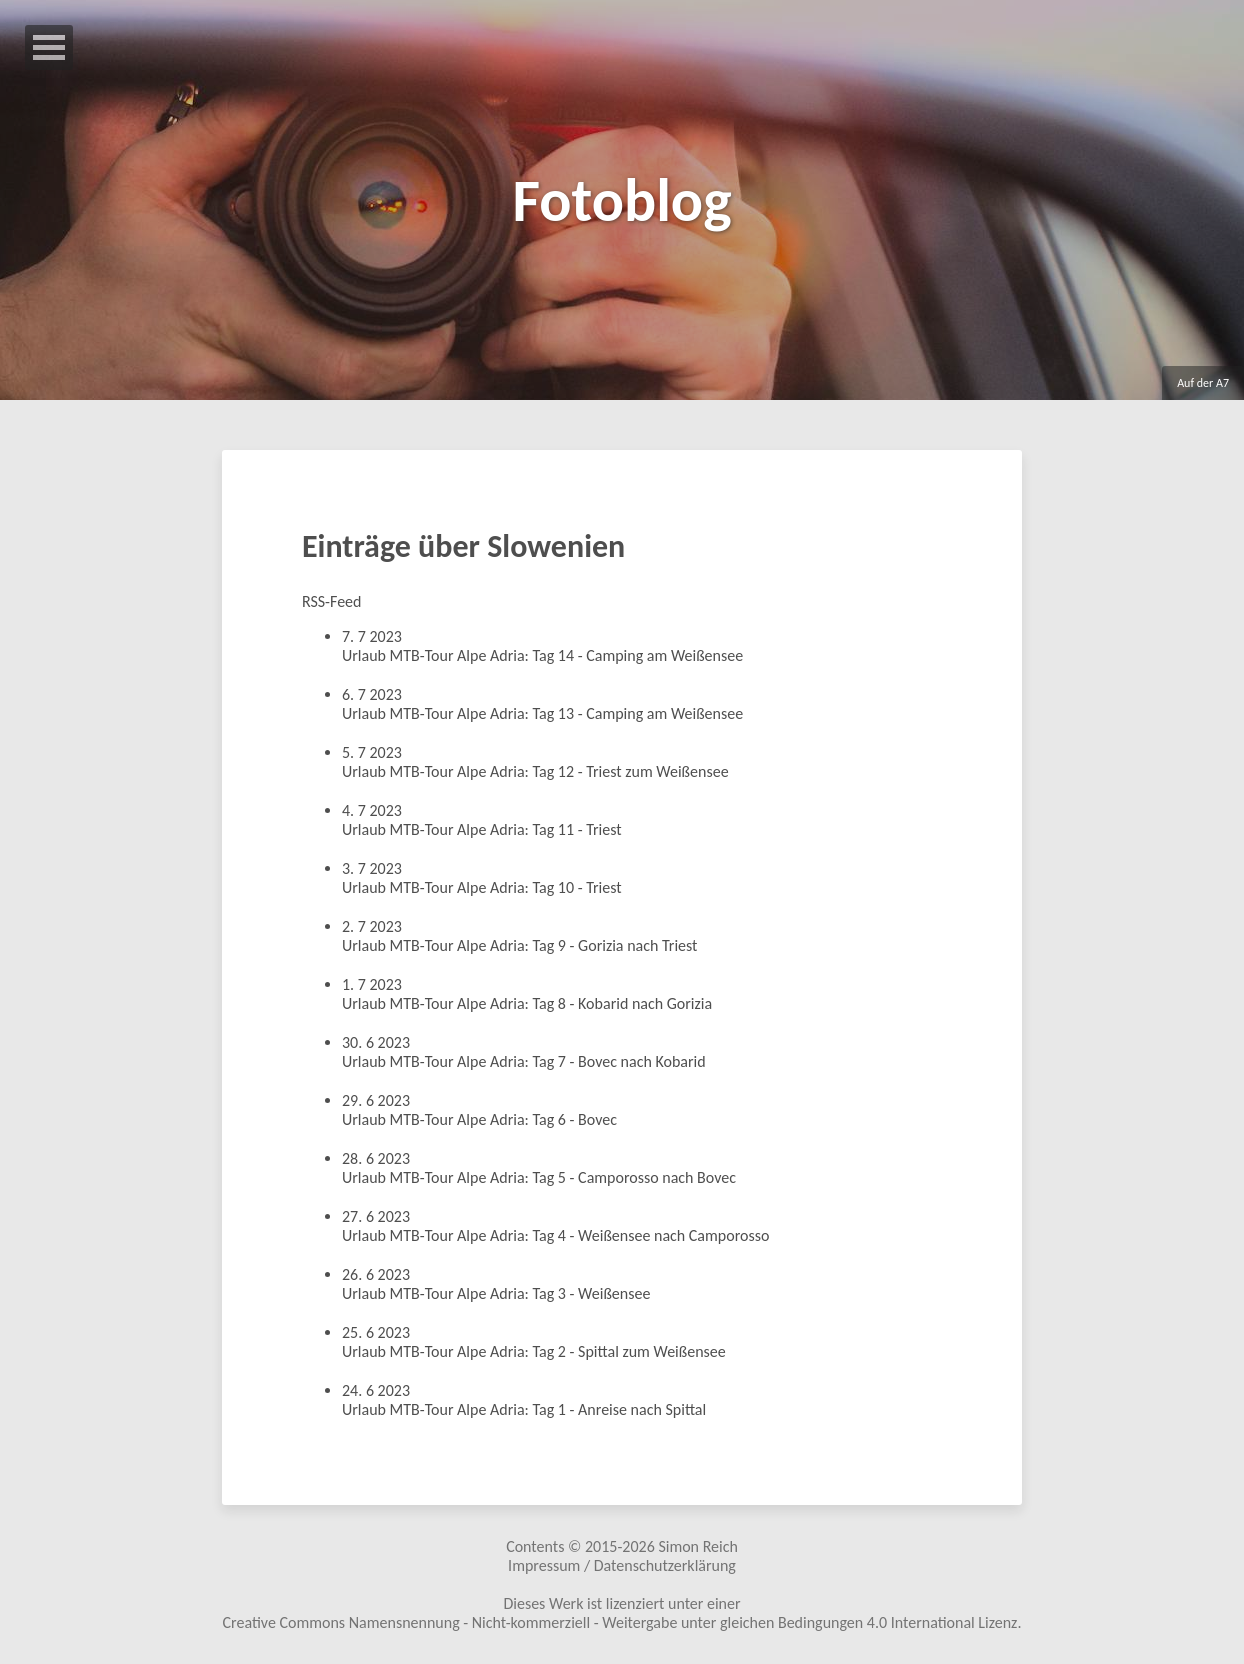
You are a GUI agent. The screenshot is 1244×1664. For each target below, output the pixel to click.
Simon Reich (697, 1546)
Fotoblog (621, 200)
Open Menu (49, 47)
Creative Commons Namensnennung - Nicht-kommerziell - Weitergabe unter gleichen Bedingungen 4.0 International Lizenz (620, 1622)
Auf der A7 (1203, 383)
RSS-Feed (331, 601)
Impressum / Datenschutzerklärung (622, 1565)
